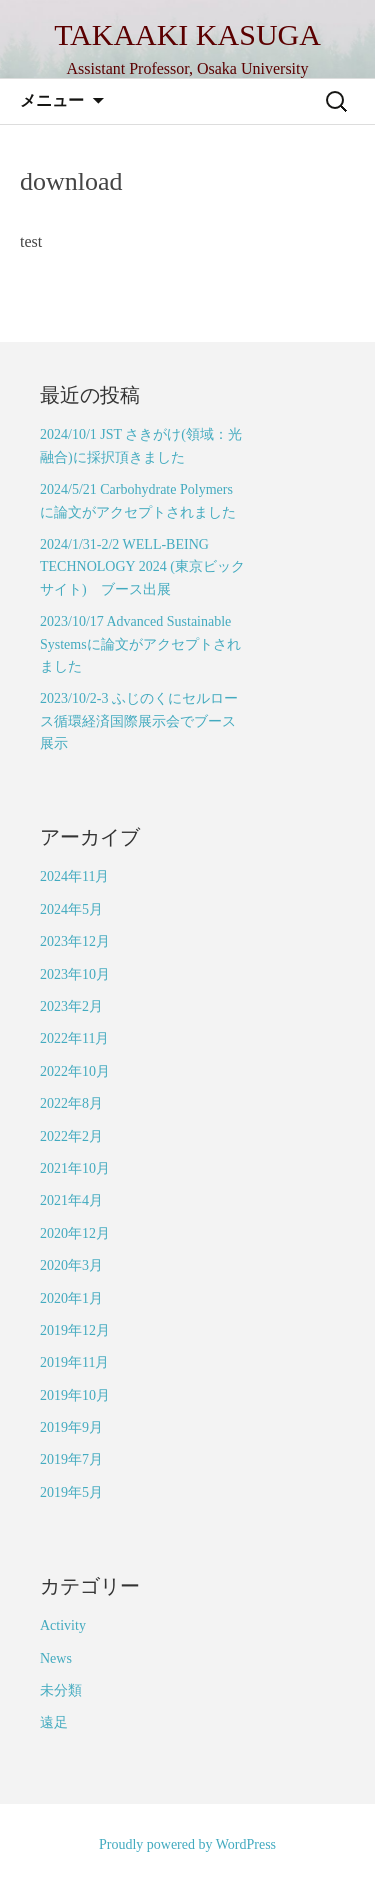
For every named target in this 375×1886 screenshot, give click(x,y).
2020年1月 (71, 1298)
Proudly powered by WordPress (187, 1844)
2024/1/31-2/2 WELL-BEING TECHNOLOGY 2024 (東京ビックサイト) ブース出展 (142, 567)
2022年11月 (74, 1038)
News (56, 1658)
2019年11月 (74, 1362)
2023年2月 (71, 1006)
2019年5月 (71, 1492)
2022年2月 (71, 1136)
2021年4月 (71, 1200)
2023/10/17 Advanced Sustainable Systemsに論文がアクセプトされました (140, 644)
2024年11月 (74, 876)
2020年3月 (71, 1265)
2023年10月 (75, 974)
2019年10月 (75, 1395)
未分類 (61, 1690)
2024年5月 (71, 909)
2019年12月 (75, 1330)
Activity (63, 1625)
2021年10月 (75, 1168)
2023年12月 (75, 941)
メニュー (52, 100)
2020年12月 (75, 1233)
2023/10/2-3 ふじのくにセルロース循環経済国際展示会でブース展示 (139, 721)
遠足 (54, 1722)
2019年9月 (71, 1427)
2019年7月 (71, 1459)
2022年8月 (71, 1103)
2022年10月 (75, 1071)
